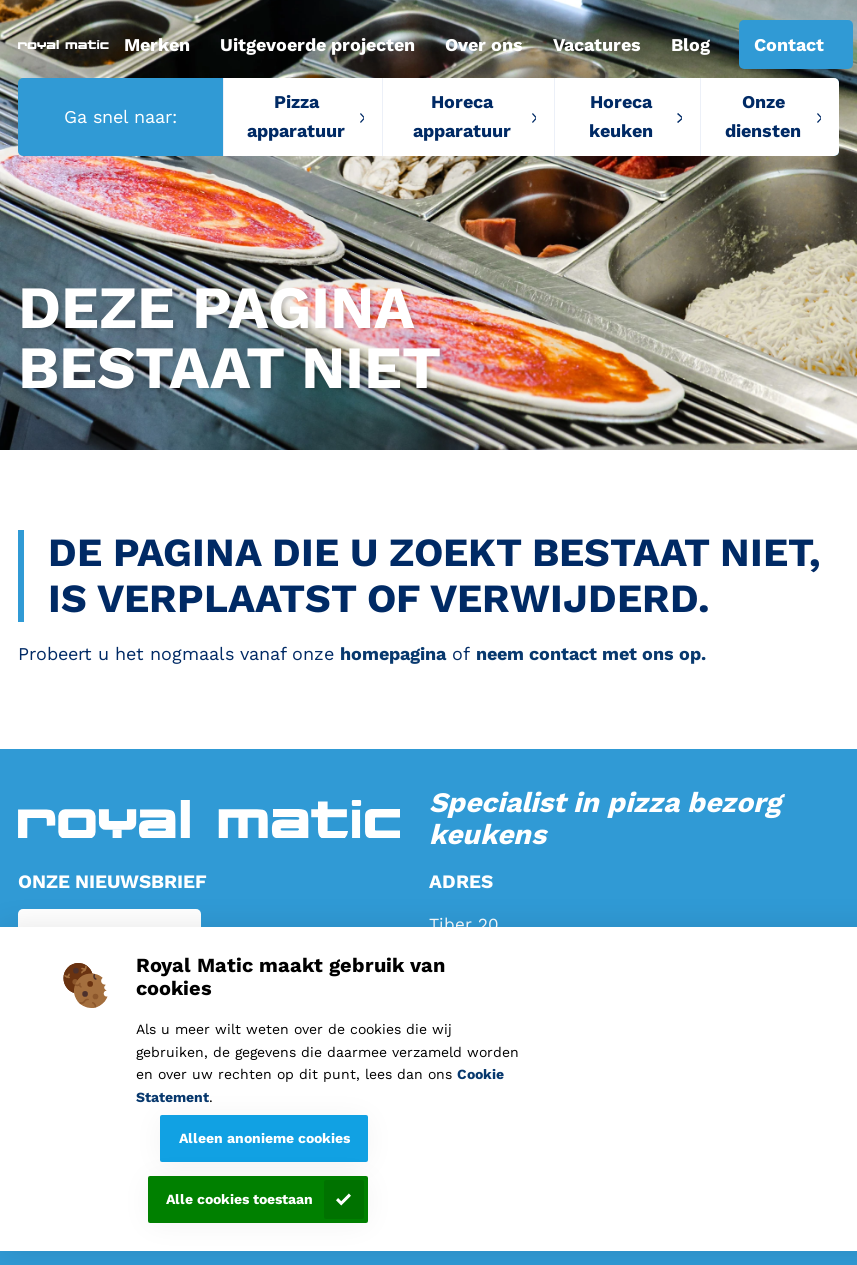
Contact (789, 44)
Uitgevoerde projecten (317, 44)
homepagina (393, 653)
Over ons (484, 44)
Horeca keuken (621, 116)
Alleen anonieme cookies (264, 1138)
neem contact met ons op (588, 653)
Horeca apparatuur (462, 116)
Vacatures (597, 44)
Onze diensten (763, 116)
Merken (157, 44)
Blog (690, 44)
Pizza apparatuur (296, 116)
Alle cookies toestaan (239, 1199)
